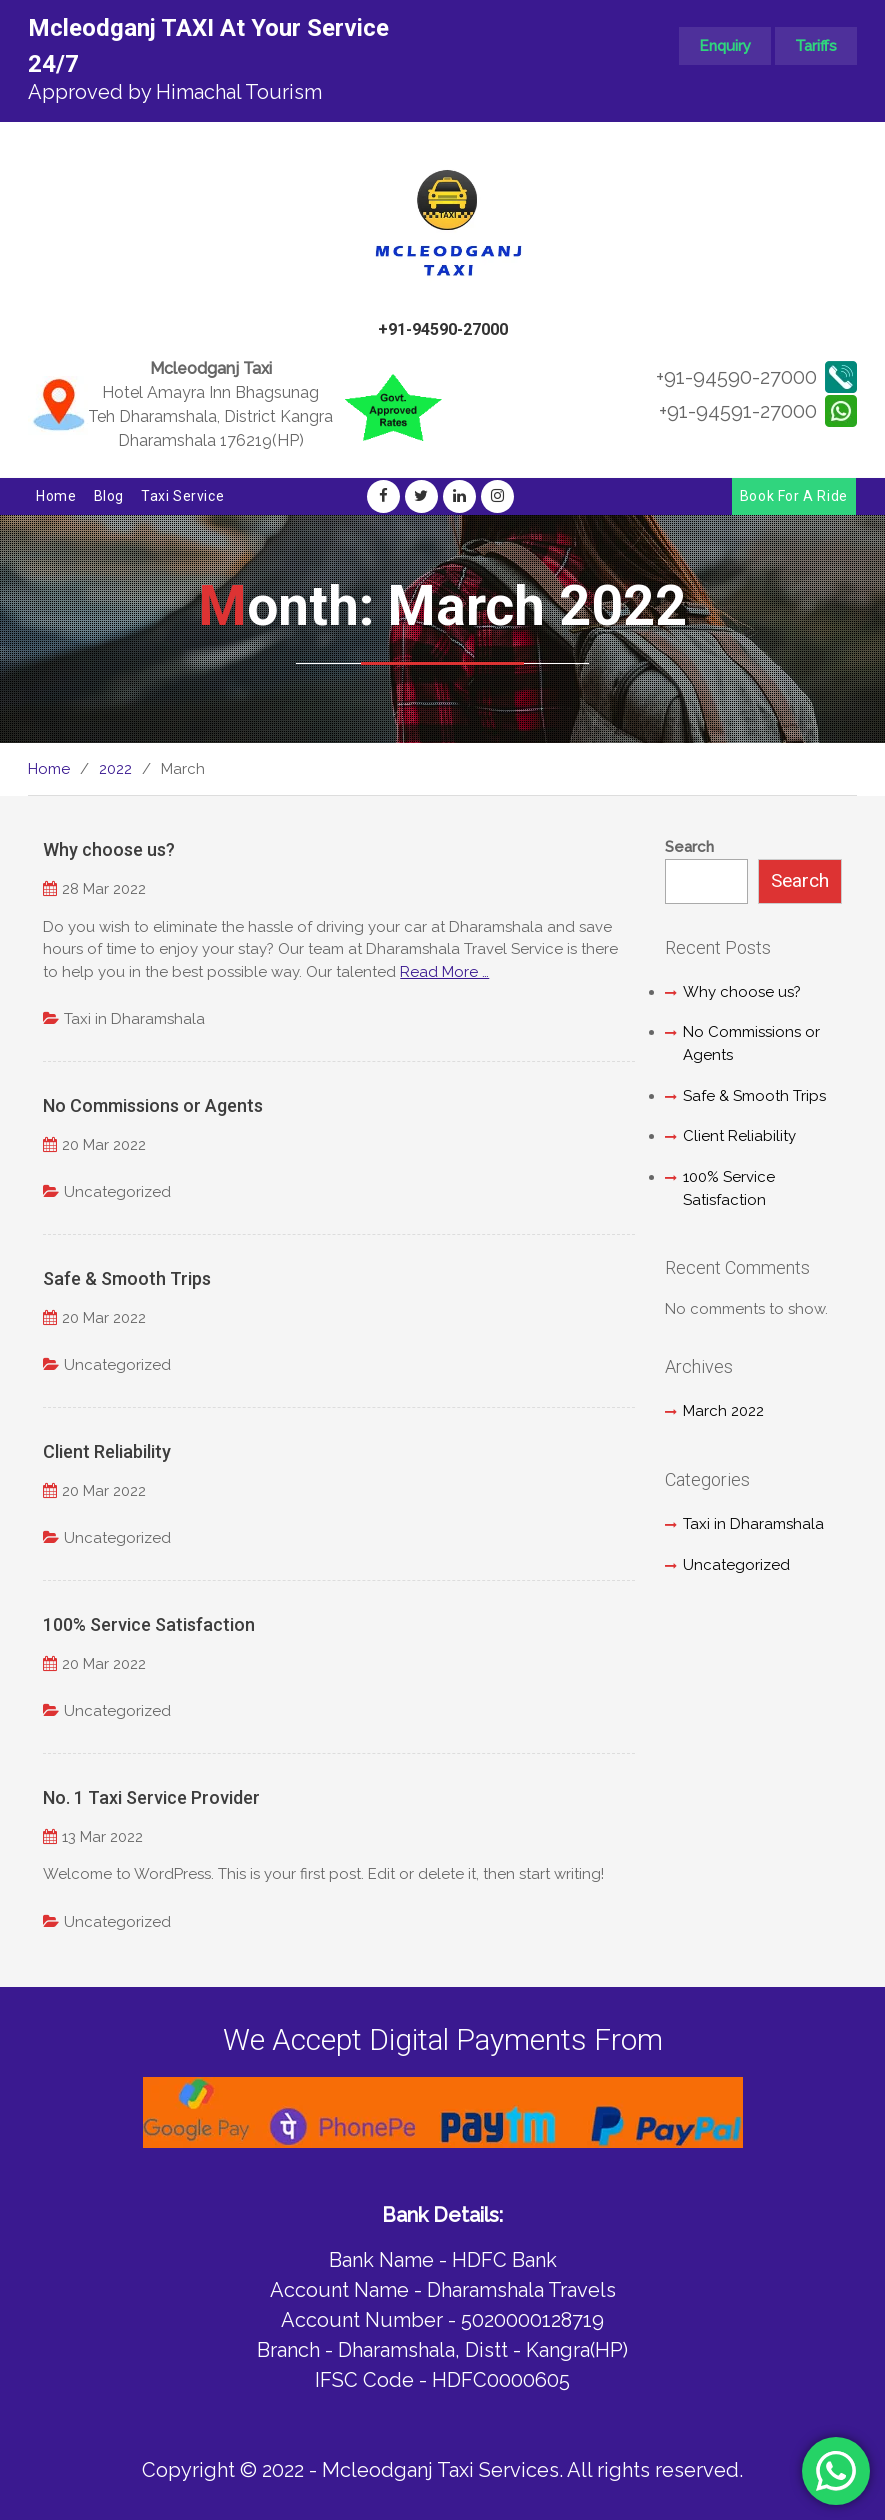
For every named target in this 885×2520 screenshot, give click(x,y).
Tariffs (816, 46)
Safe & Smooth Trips (127, 1278)
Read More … (444, 972)
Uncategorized (117, 1192)
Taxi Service (182, 496)
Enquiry (725, 46)
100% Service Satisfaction (149, 1624)
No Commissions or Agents (153, 1105)
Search (689, 847)
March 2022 (723, 1411)
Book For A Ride (794, 496)
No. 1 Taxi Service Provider (151, 1797)
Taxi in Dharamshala (134, 1019)
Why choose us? (109, 849)
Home (56, 496)
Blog (109, 496)
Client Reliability (107, 1451)
